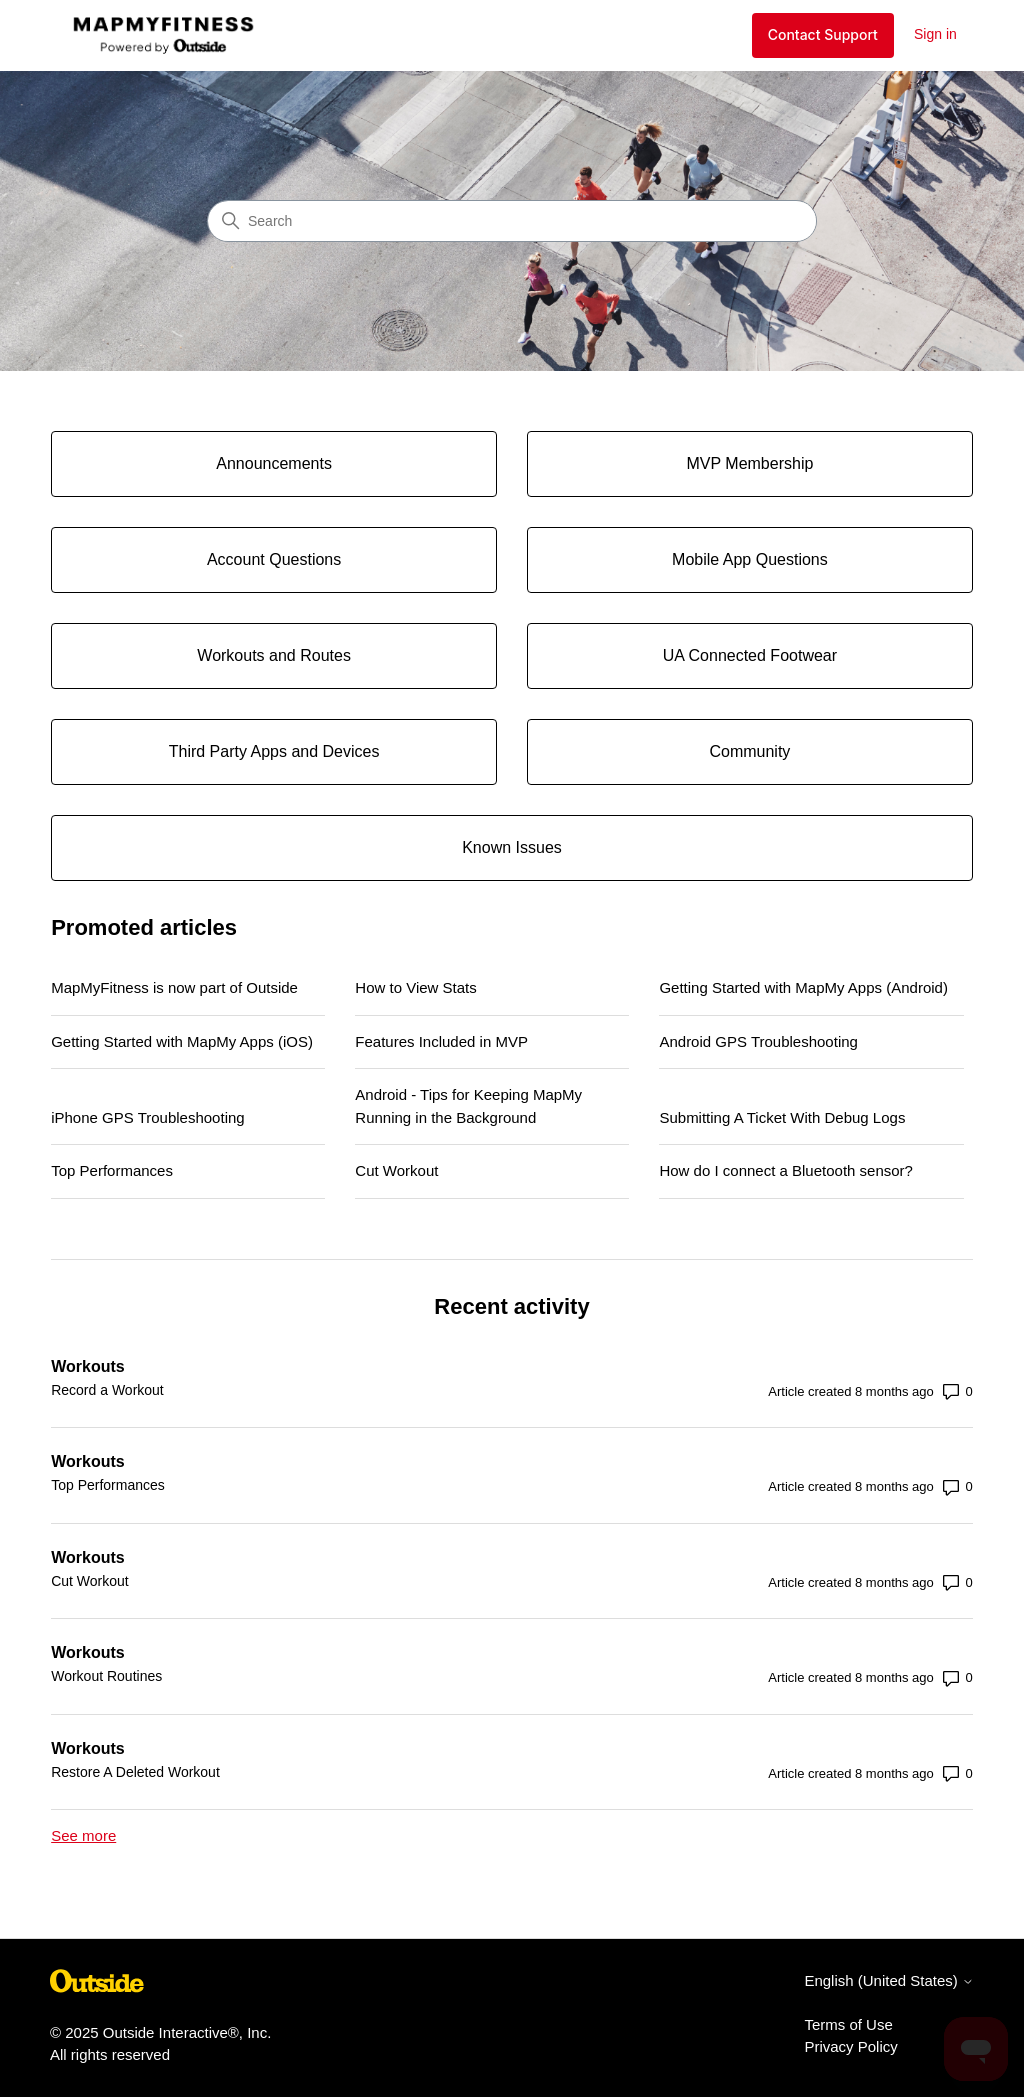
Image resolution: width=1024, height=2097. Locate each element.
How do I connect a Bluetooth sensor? (786, 1170)
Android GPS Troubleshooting (758, 1041)
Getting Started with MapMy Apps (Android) (803, 987)
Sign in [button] (935, 34)
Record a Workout (107, 1390)
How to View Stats (415, 987)
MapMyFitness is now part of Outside (174, 987)
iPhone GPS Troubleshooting (147, 1117)
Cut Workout (396, 1170)
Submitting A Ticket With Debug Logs (782, 1117)
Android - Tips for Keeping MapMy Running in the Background (468, 1106)
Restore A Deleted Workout (135, 1772)
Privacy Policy (850, 2046)
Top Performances (112, 1170)
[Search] (512, 221)
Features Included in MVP (441, 1041)
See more (83, 1835)
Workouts (87, 1366)
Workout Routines (106, 1676)
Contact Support (823, 34)
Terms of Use (848, 2024)
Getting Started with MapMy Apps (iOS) (182, 1041)
